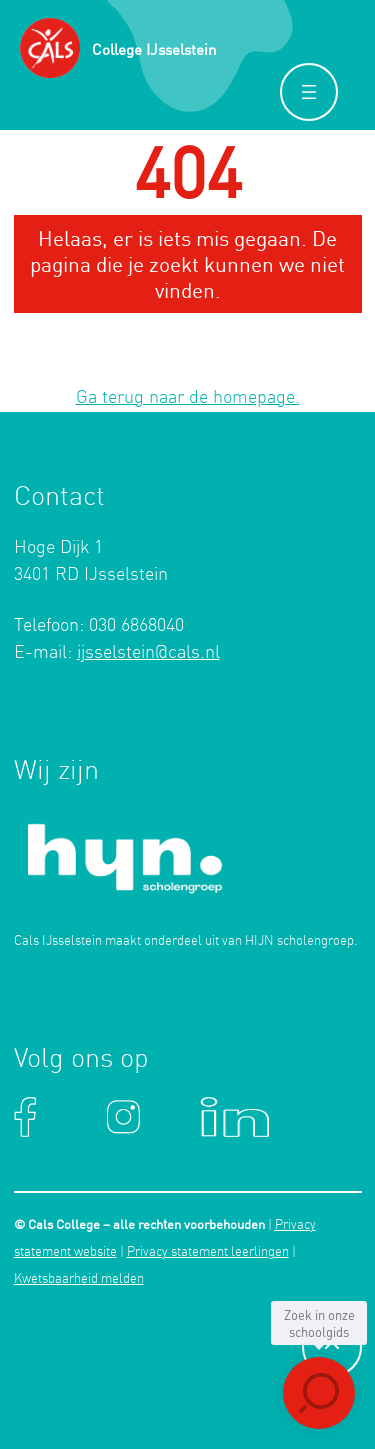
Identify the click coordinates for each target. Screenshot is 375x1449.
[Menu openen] (309, 92)
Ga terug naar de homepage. (188, 398)
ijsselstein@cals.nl (148, 653)
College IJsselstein (154, 49)
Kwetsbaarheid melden (79, 1279)
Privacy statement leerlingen (208, 1252)
